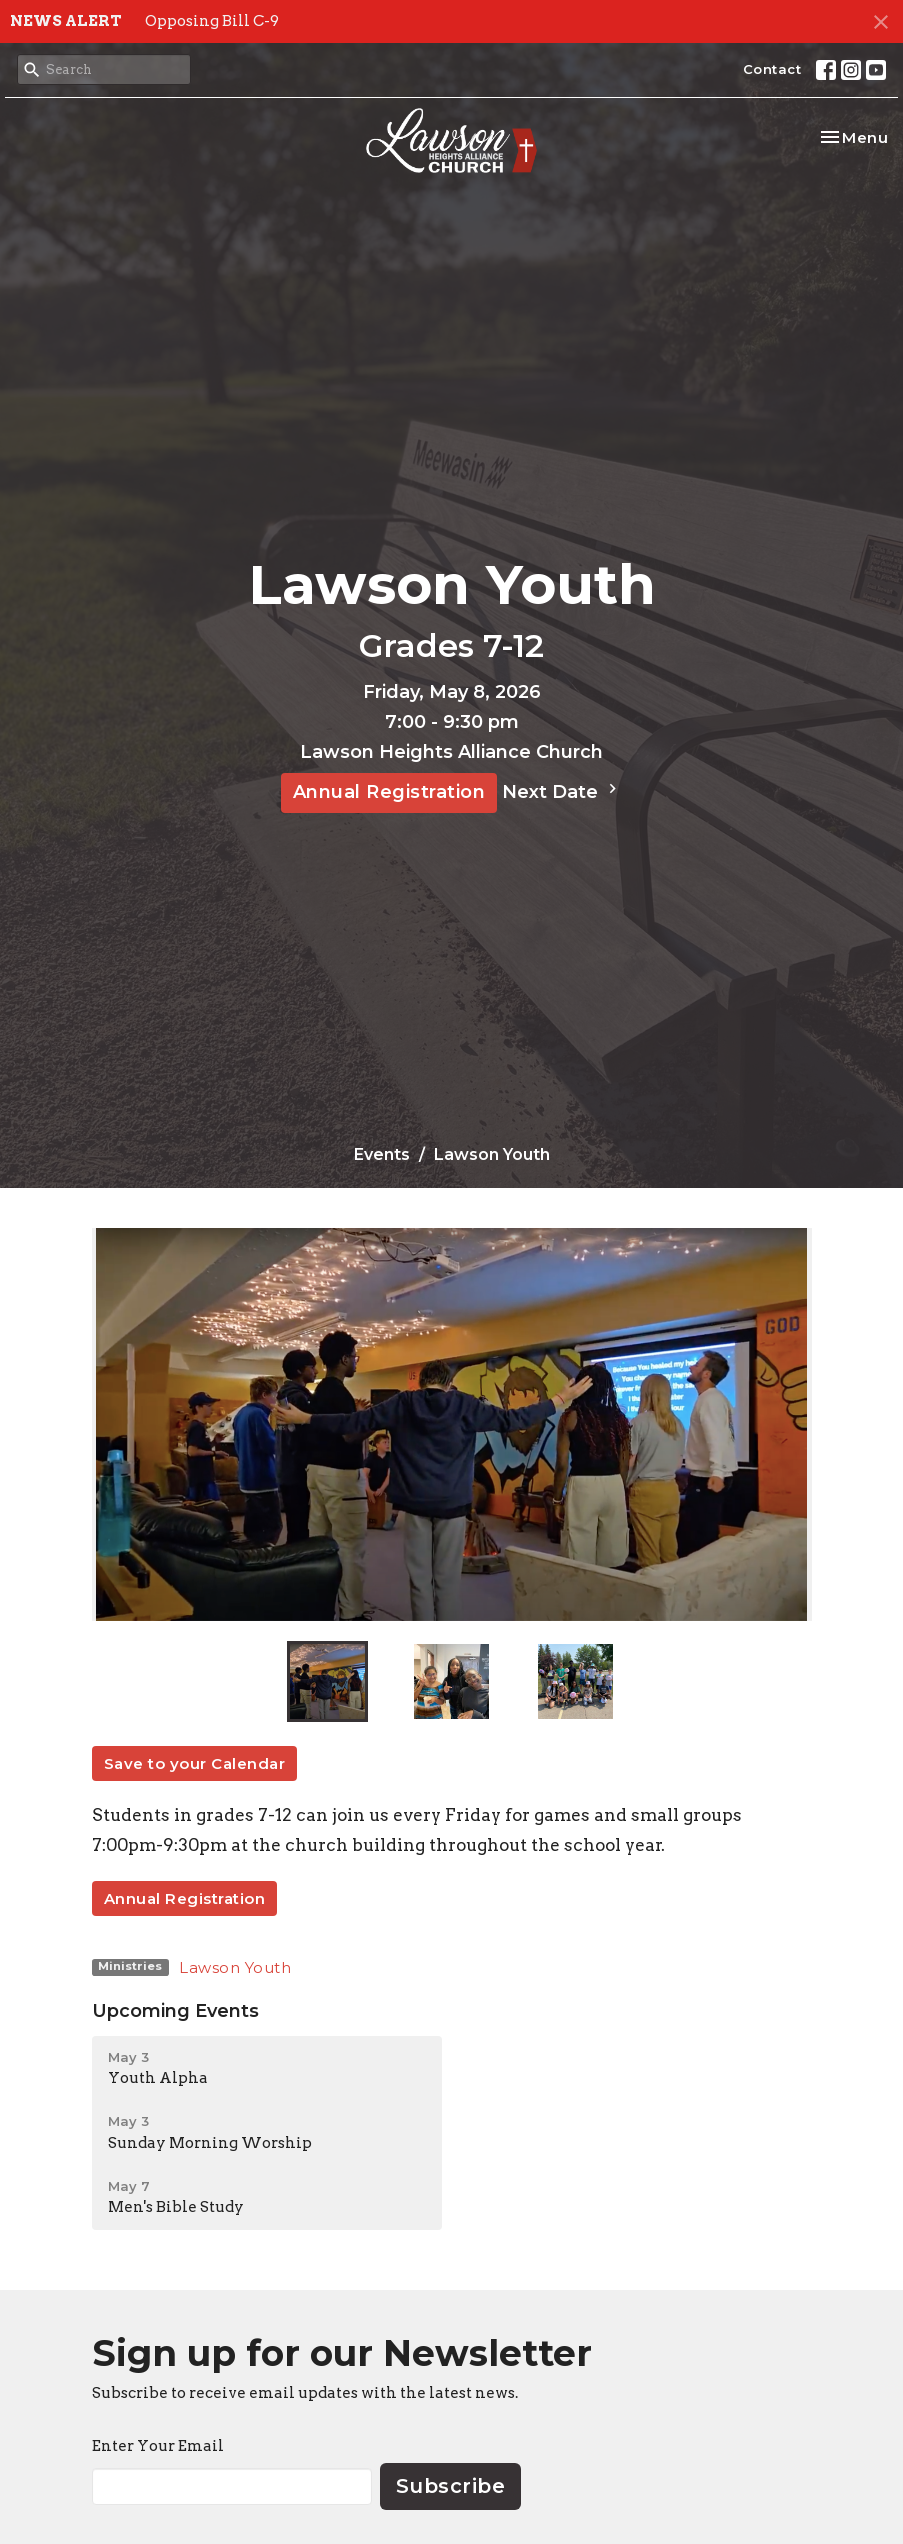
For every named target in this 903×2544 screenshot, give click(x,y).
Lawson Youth (235, 1967)
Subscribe (451, 2486)
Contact (772, 69)
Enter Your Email (158, 2446)
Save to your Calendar (195, 1763)
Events (382, 1154)
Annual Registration (389, 792)
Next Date (562, 791)
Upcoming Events (175, 2011)
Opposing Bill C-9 (212, 21)
